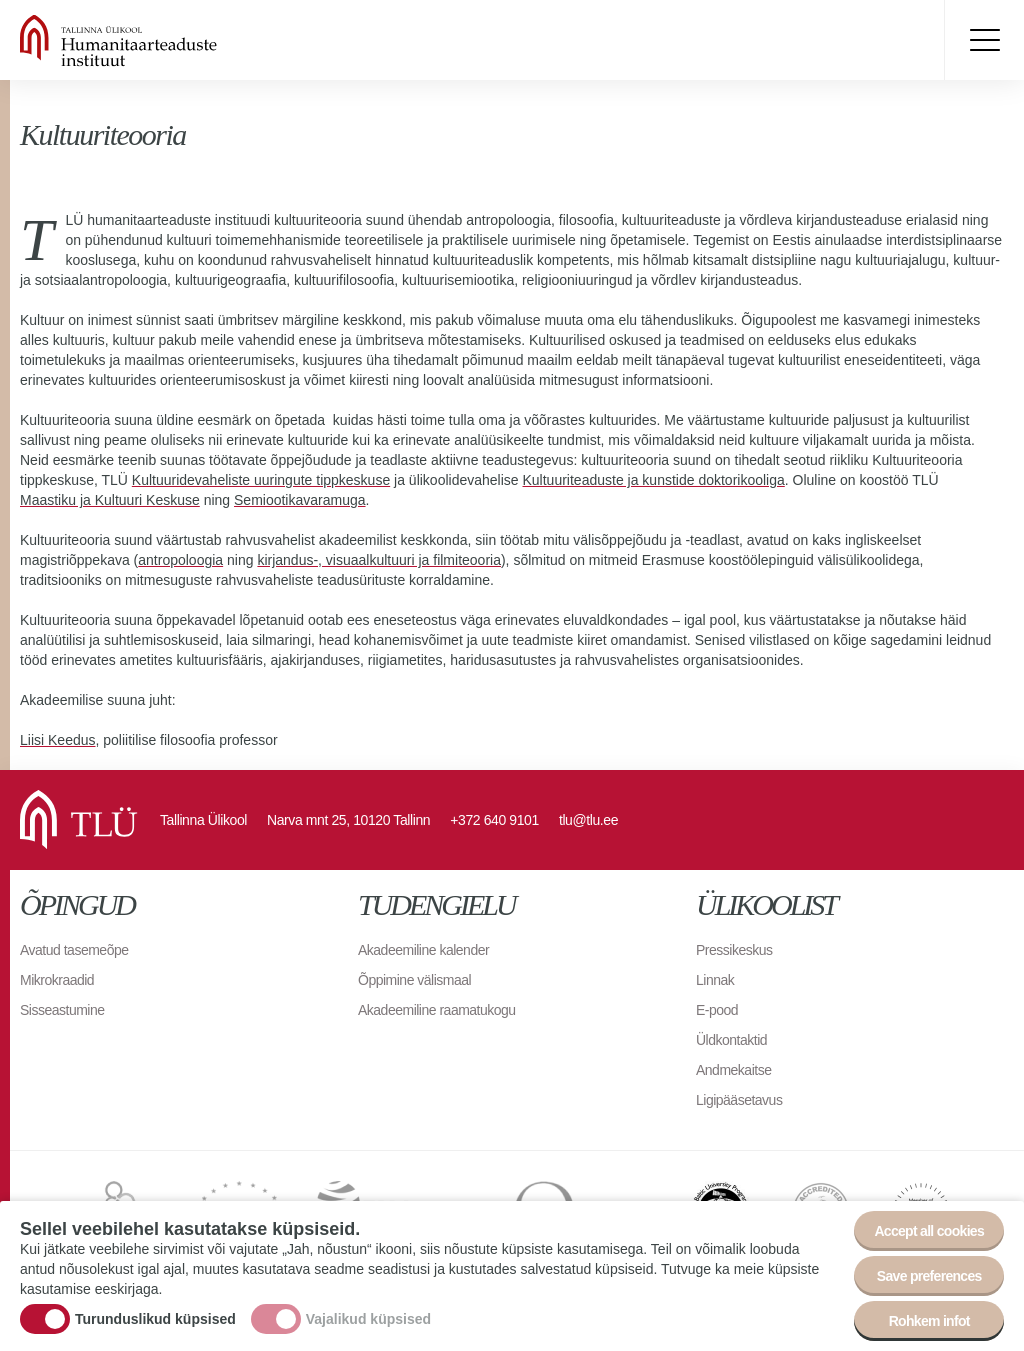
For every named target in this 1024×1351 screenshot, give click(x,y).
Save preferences (929, 1279)
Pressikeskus (734, 950)
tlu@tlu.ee (588, 820)
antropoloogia (180, 560)
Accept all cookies (929, 1234)
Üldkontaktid (731, 1040)
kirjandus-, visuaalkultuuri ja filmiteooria (379, 560)
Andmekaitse (733, 1070)
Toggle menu (984, 40)
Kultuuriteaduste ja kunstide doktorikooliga (654, 480)
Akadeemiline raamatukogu (437, 1010)
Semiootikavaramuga (300, 500)
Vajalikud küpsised (368, 1321)
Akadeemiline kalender (423, 950)
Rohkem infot (929, 1324)
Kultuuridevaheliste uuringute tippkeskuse (261, 480)
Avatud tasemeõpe (74, 950)
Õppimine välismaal (414, 980)
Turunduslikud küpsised (155, 1321)
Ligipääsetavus (739, 1100)
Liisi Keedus (58, 740)
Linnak (715, 980)
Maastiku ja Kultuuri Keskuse (110, 500)
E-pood (717, 1010)
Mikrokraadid (57, 980)
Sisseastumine (62, 1010)
